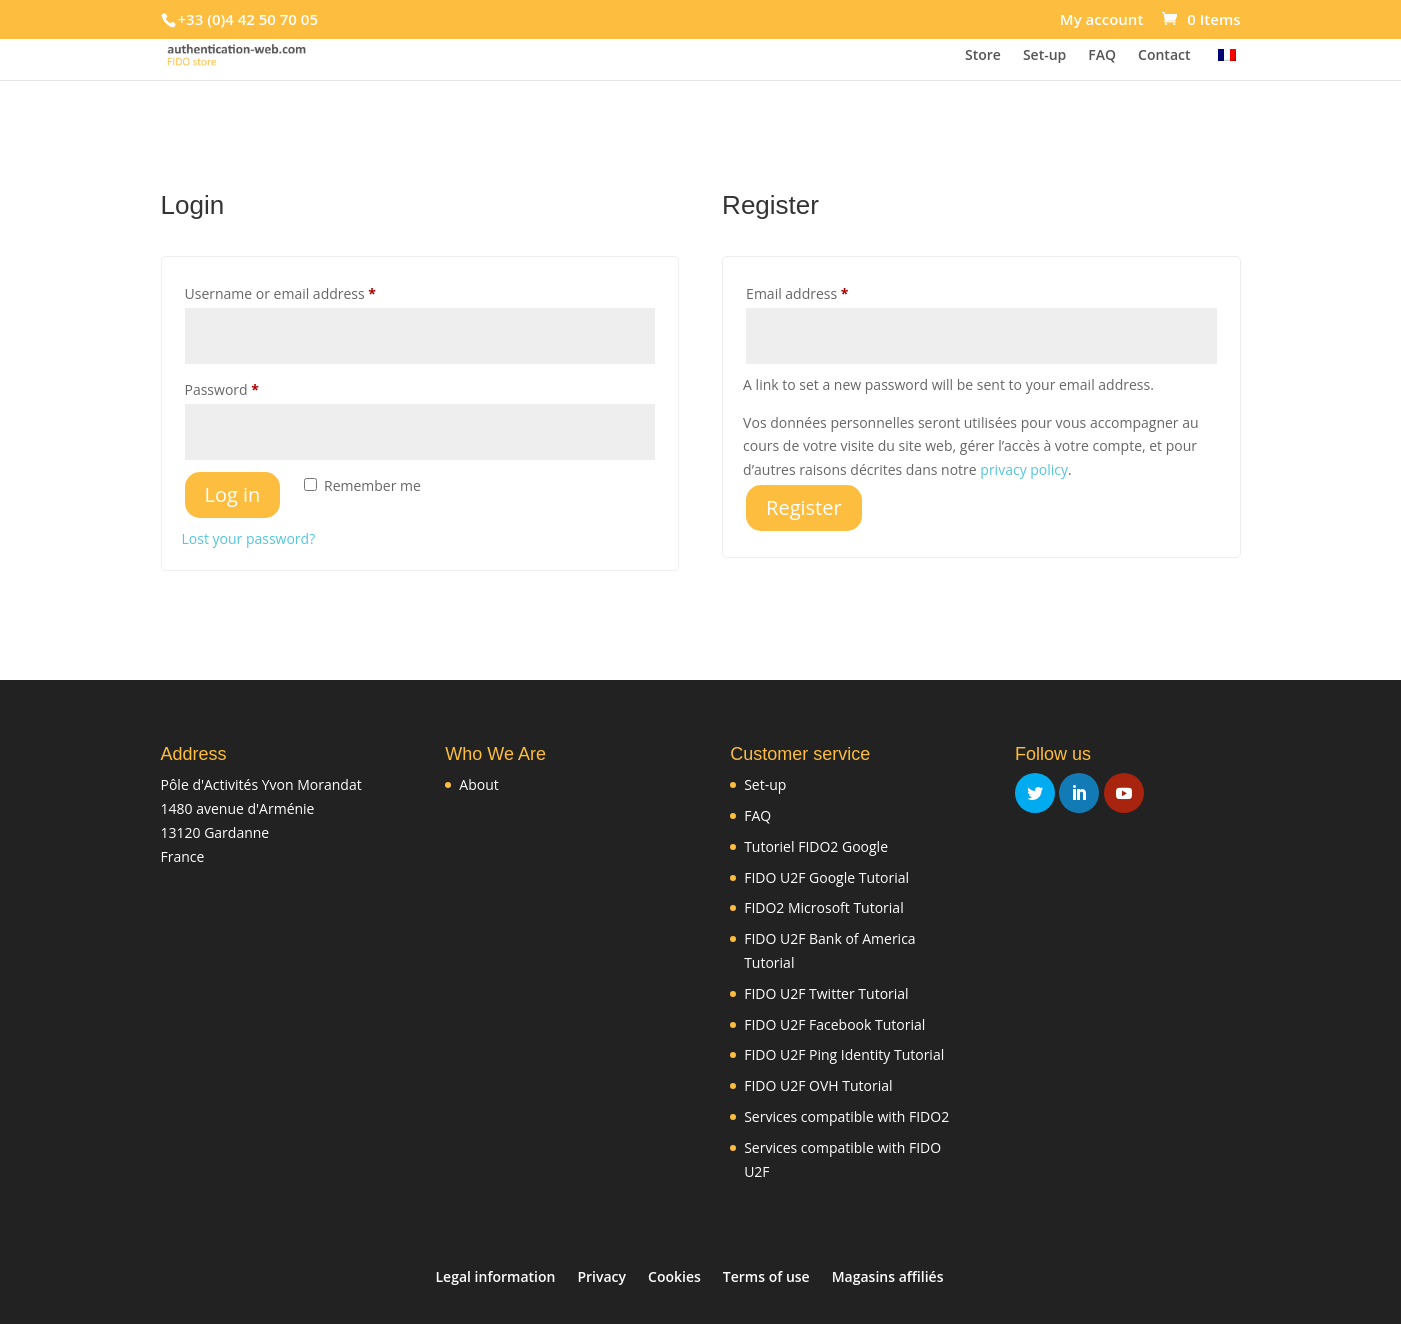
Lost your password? (249, 538)
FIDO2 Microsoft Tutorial (824, 907)
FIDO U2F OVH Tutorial (818, 1085)
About (478, 784)
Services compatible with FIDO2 (846, 1116)
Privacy (601, 1276)
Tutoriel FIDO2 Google (816, 846)
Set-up (1044, 56)
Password (251, 387)
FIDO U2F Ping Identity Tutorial (844, 1054)
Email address (826, 291)
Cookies (674, 1276)
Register (804, 507)
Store (983, 56)
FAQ (1102, 56)
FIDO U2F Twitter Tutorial (826, 993)
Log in (233, 494)
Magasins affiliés (888, 1276)
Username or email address (310, 291)
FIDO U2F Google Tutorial (826, 877)
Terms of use (766, 1276)
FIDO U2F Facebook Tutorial (834, 1024)
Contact (1164, 56)
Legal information (496, 1276)
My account (1102, 20)
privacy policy (1024, 469)
